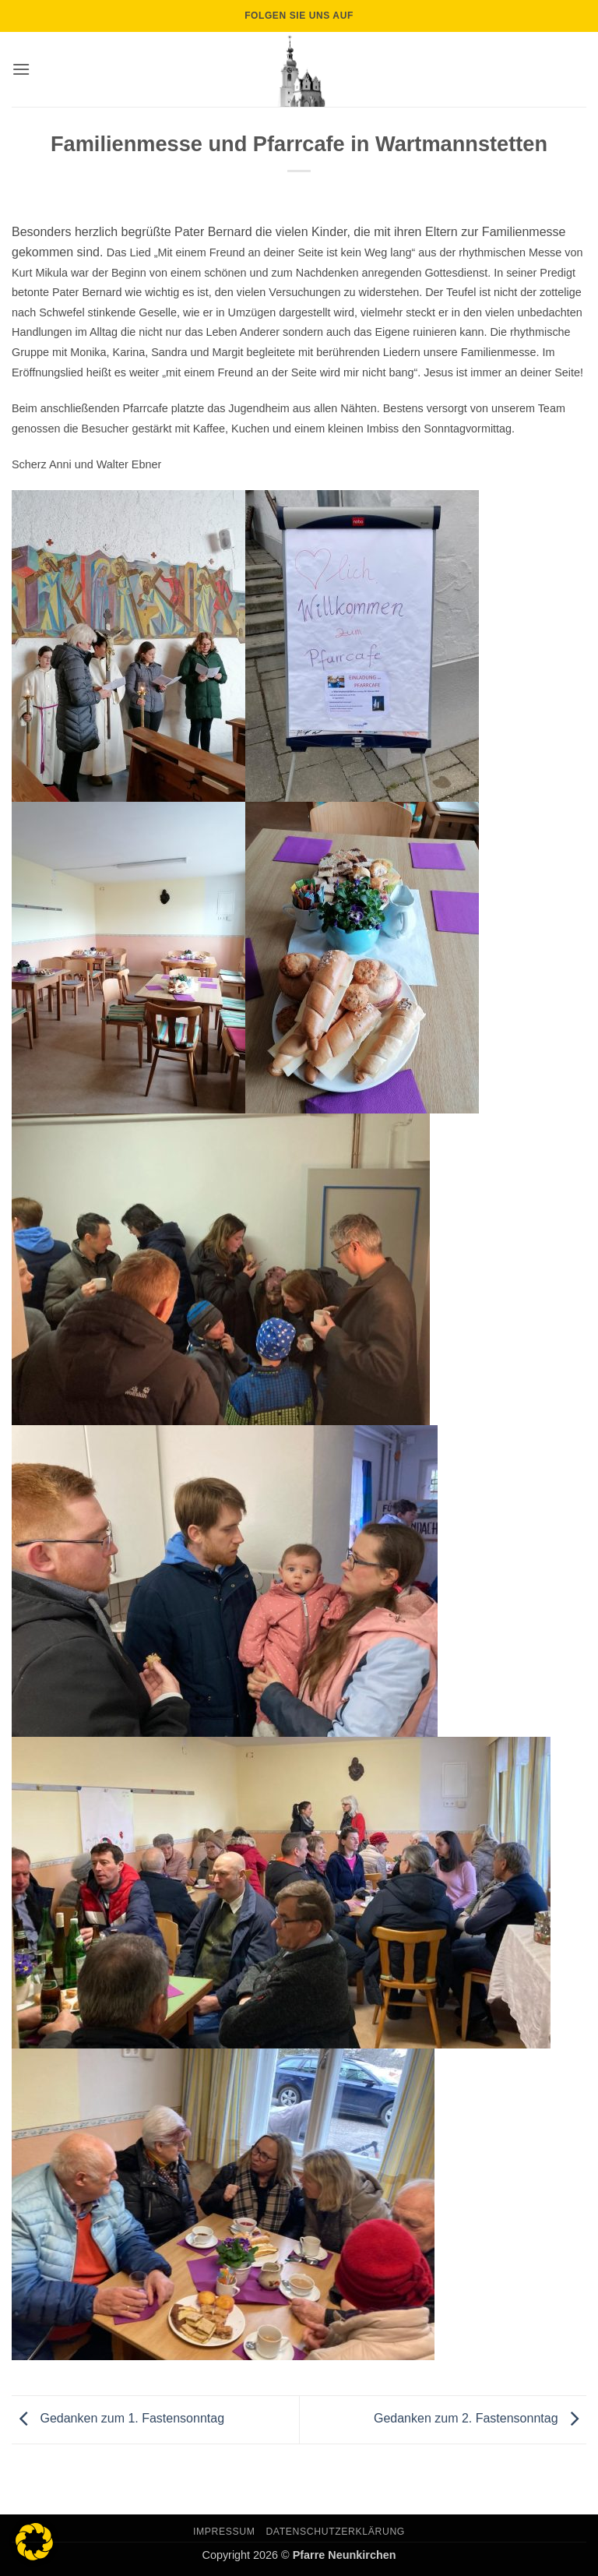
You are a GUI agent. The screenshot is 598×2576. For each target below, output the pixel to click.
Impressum (224, 2531)
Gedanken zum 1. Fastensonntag (118, 2419)
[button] (21, 69)
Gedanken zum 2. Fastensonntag (480, 2419)
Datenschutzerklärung (335, 2531)
